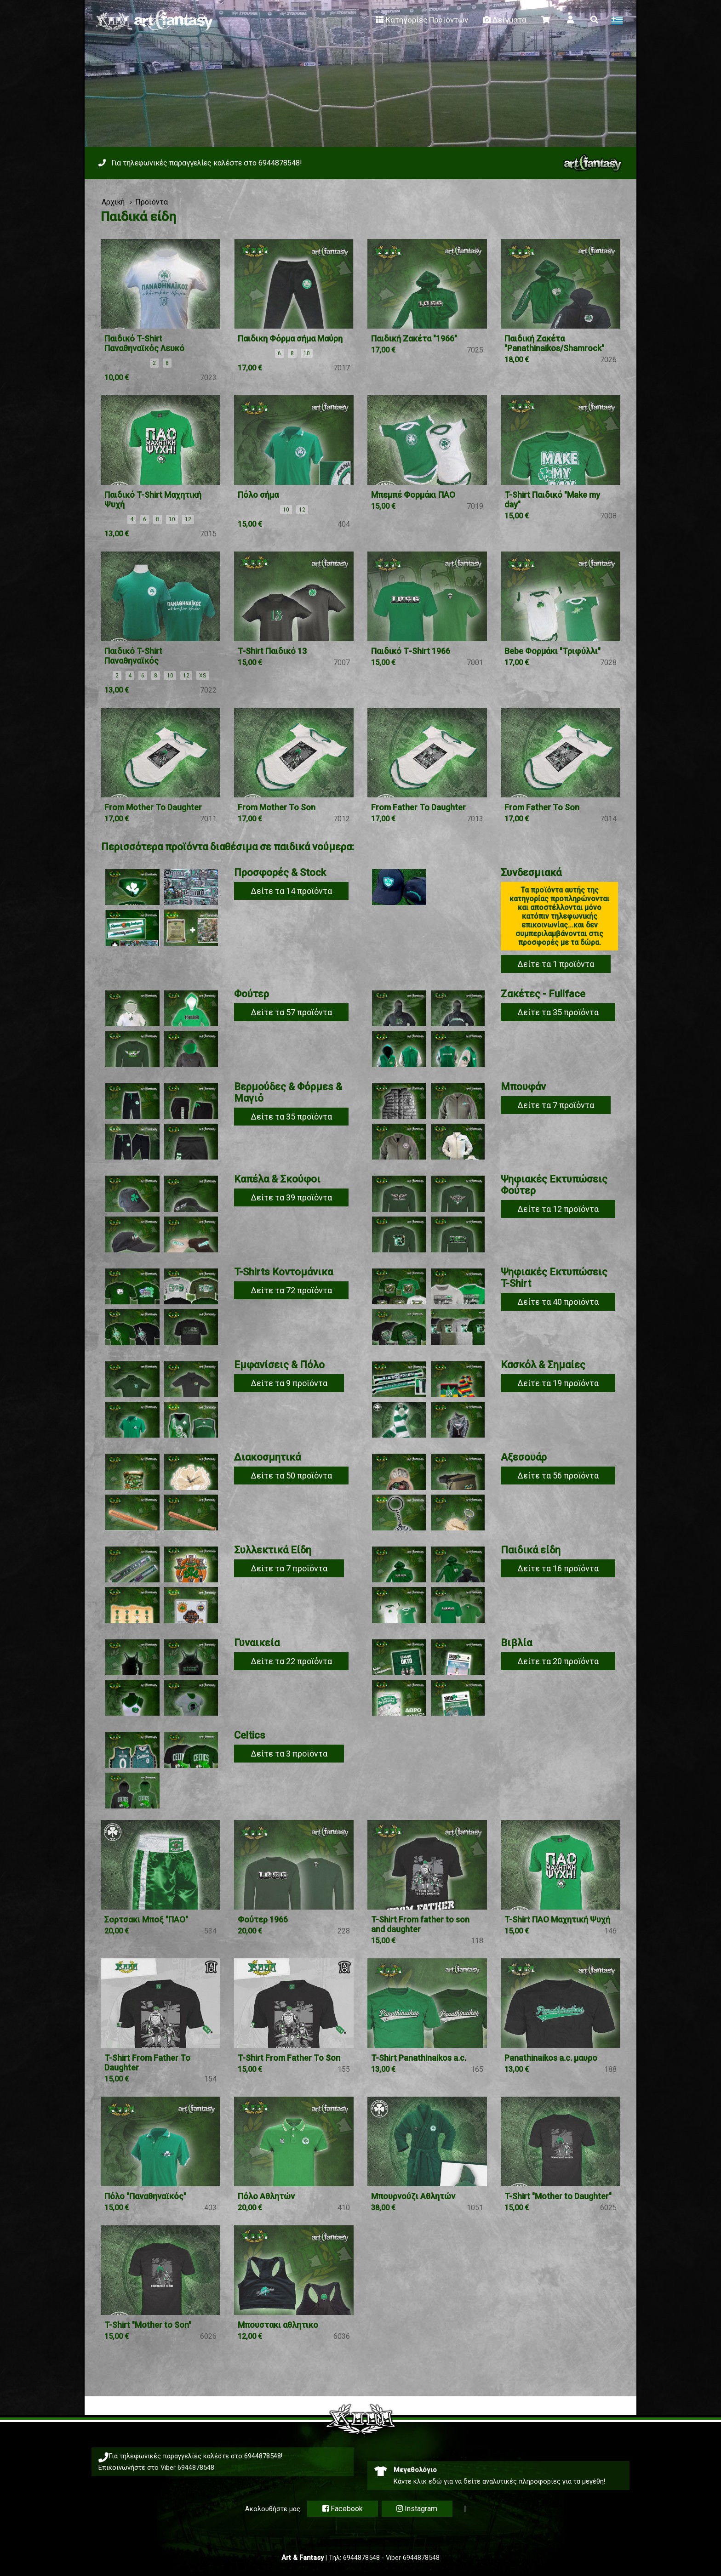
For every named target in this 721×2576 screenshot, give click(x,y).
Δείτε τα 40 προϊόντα (558, 1302)
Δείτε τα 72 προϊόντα (291, 1290)
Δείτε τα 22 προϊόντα (291, 1661)
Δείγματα (504, 19)
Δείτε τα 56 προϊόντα (558, 1475)
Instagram (416, 2508)
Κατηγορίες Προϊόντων (421, 19)
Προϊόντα (151, 202)
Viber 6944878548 (187, 2467)
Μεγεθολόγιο (415, 2470)
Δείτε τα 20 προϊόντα (558, 1661)
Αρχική (113, 202)
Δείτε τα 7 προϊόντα (555, 1105)
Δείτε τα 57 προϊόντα (291, 1012)
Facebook (342, 2508)
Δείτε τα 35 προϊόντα (558, 1012)
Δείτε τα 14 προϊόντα (291, 891)
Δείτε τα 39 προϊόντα (291, 1197)
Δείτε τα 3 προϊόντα (289, 1753)
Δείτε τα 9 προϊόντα (289, 1383)
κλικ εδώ (427, 2481)
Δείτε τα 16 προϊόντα (558, 1568)
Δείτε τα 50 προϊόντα (291, 1475)
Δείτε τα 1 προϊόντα (555, 964)
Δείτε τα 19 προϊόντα (558, 1383)
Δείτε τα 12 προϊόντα (558, 1209)
